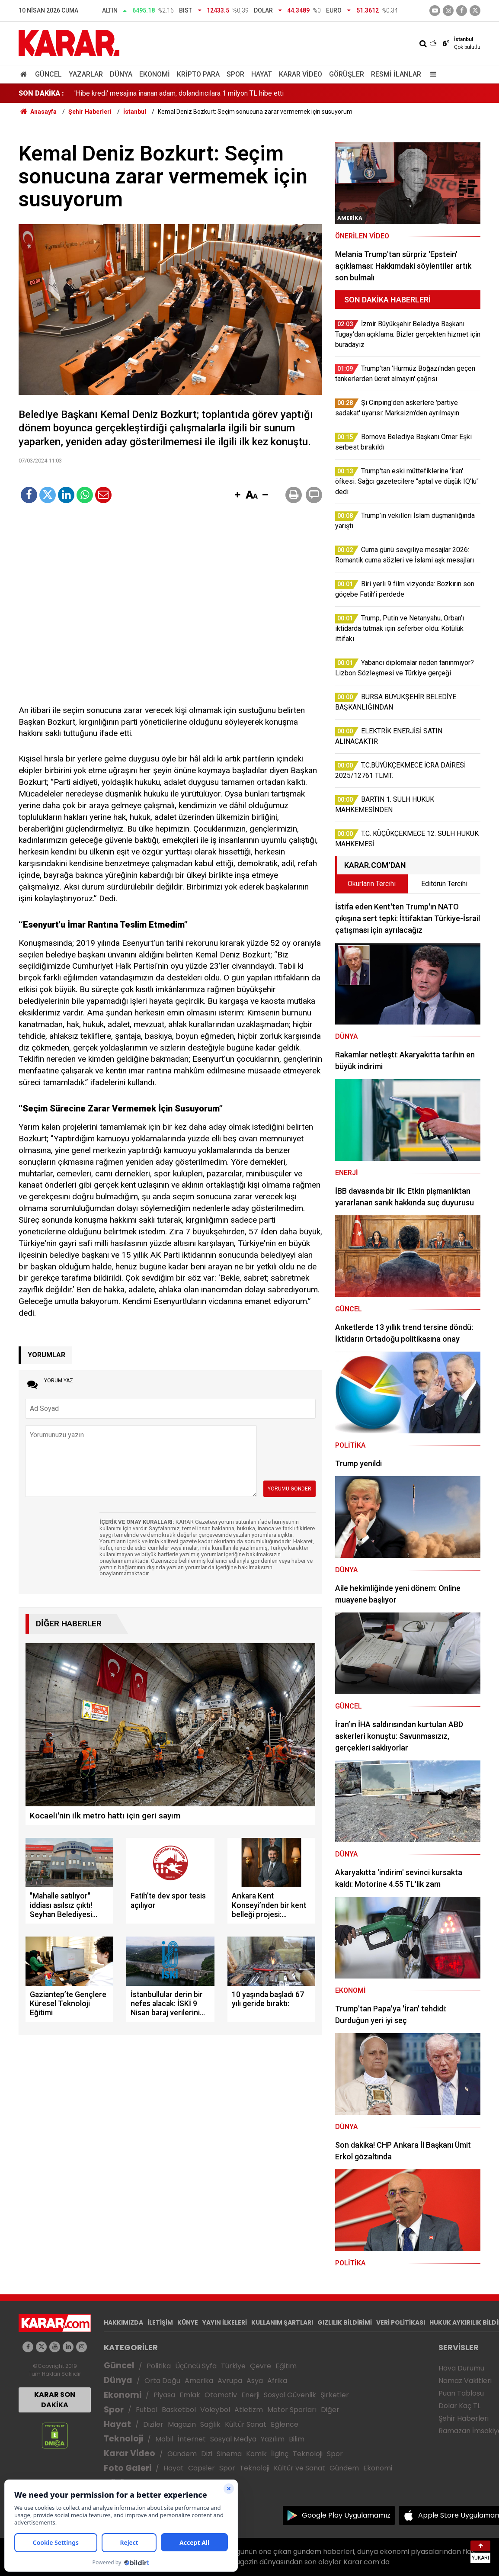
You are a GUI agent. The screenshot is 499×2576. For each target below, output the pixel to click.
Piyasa (164, 2395)
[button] (237, 495)
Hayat (261, 74)
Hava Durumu (461, 2368)
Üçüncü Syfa (196, 2366)
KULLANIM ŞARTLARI (282, 2322)
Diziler (153, 2424)
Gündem (182, 2454)
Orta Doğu (162, 2381)
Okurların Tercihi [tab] (372, 884)
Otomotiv (221, 2395)
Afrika (277, 2381)
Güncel (48, 74)
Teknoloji (123, 2438)
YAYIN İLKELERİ (224, 2322)
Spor (235, 74)
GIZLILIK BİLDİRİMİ (344, 2322)
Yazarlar (86, 74)
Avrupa (230, 2381)
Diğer (330, 2410)
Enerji (250, 2395)
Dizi (206, 2454)
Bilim (296, 2439)
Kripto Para (198, 74)
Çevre (260, 2366)
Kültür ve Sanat (299, 2468)
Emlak (189, 2395)
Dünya (121, 74)
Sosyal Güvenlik (290, 2395)
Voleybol (215, 2410)
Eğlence (284, 2424)
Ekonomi (154, 74)
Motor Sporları (292, 2410)
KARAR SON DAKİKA (54, 2400)
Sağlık (210, 2424)
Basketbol (179, 2410)
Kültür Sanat (245, 2424)
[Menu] (431, 74)
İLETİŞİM (160, 2322)
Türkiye (233, 2366)
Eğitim (286, 2366)
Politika (159, 2366)
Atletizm (248, 2410)
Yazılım (273, 2439)
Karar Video (300, 74)
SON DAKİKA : (41, 93)
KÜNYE (187, 2322)
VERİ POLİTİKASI (400, 2322)
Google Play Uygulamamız (346, 2515)
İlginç (279, 2454)
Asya (254, 2381)
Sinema (229, 2454)
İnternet (192, 2439)
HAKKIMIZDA (123, 2322)
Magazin (182, 2424)
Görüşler (346, 74)
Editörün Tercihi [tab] (444, 884)
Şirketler (334, 2395)
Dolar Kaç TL (459, 2406)
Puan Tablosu (461, 2393)
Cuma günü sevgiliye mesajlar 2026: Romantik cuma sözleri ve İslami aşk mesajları (198, 93)
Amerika (199, 2381)
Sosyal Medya (233, 2439)
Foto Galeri (127, 2468)
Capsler (201, 2468)
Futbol (146, 2410)
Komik (256, 2454)
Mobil (164, 2439)
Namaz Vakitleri (465, 2381)
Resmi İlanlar (396, 74)
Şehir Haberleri (463, 2418)
